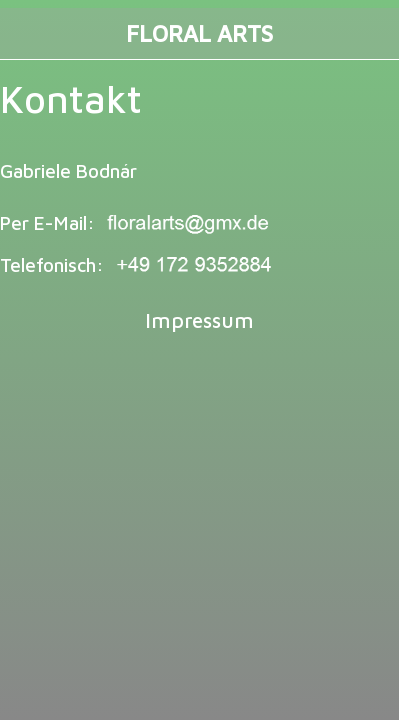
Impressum (199, 320)
